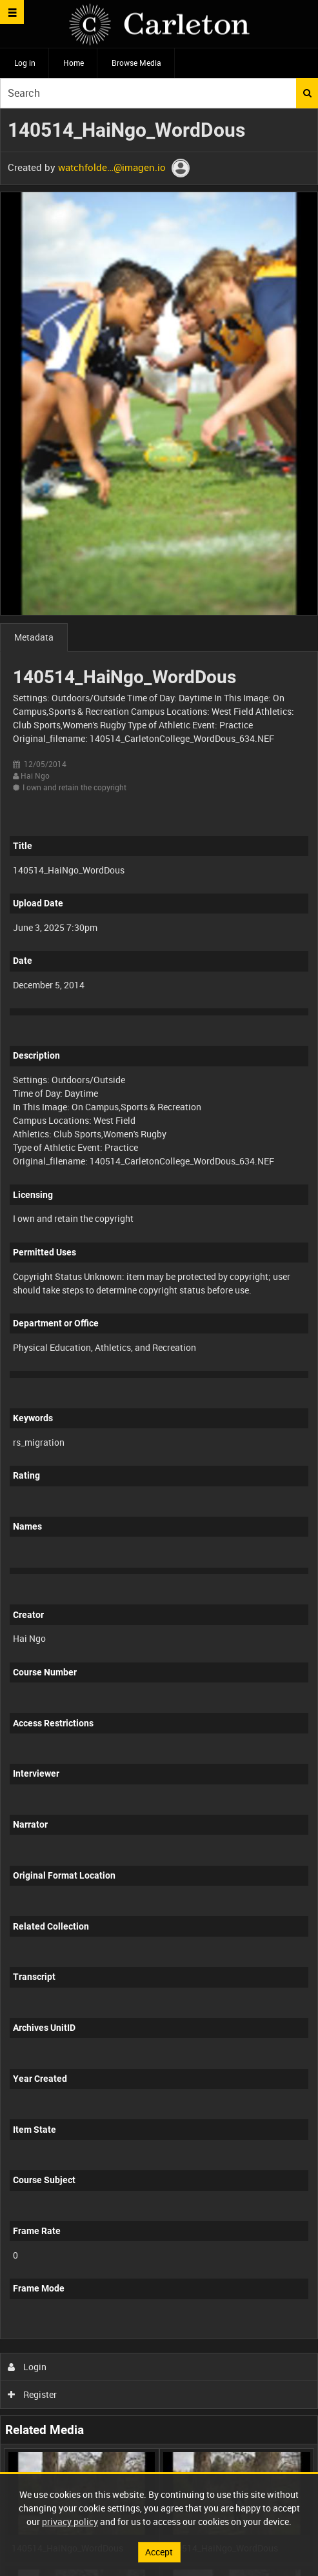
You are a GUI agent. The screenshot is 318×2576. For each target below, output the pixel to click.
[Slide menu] (12, 12)
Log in (24, 62)
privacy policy (70, 2521)
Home (73, 62)
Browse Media (136, 62)
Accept (159, 2552)
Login (27, 2367)
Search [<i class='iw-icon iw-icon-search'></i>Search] (307, 92)
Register (32, 2394)
